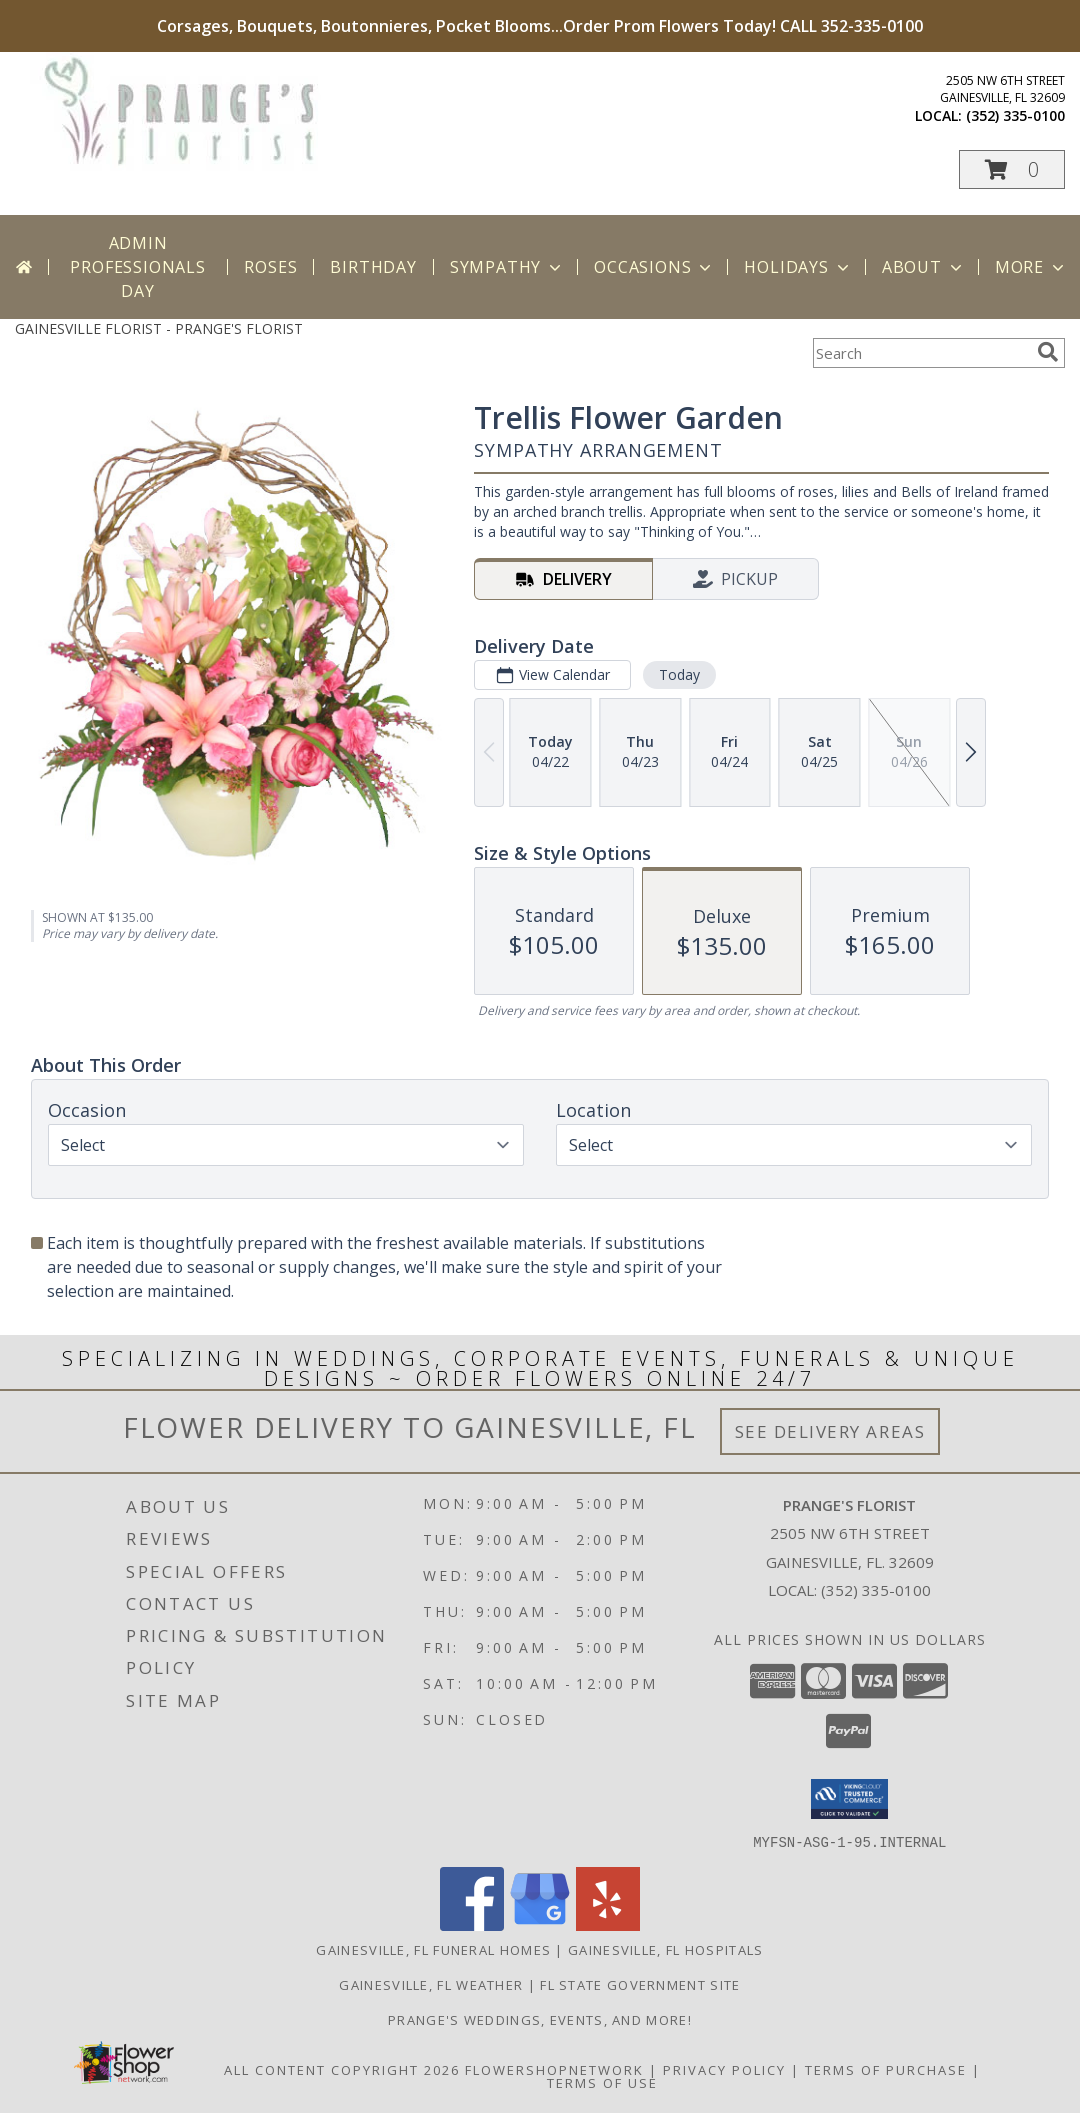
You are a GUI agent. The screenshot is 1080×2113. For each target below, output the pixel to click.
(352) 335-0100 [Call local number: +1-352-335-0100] (1015, 115)
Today (679, 674)
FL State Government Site (640, 1984)
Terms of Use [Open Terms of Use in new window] (602, 2082)
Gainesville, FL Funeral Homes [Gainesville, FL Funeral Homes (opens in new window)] (433, 1949)
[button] (1012, 169)
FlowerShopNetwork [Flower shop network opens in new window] (554, 2069)
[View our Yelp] (608, 1924)
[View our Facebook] (472, 1924)
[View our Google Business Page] (540, 1924)
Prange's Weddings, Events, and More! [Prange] (540, 2019)
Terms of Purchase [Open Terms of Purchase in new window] (886, 2069)
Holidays (798, 267)
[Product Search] (921, 353)
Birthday (373, 267)
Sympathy (507, 267)
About (924, 267)
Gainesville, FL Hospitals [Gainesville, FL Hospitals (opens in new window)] (666, 1949)
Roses (270, 267)
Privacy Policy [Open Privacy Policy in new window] (724, 2069)
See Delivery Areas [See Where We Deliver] (830, 1431)
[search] (1048, 352)
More (1031, 267)
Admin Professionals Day (137, 267)
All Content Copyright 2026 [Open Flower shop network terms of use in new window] (342, 2069)
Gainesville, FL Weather (431, 1984)
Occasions (654, 267)
